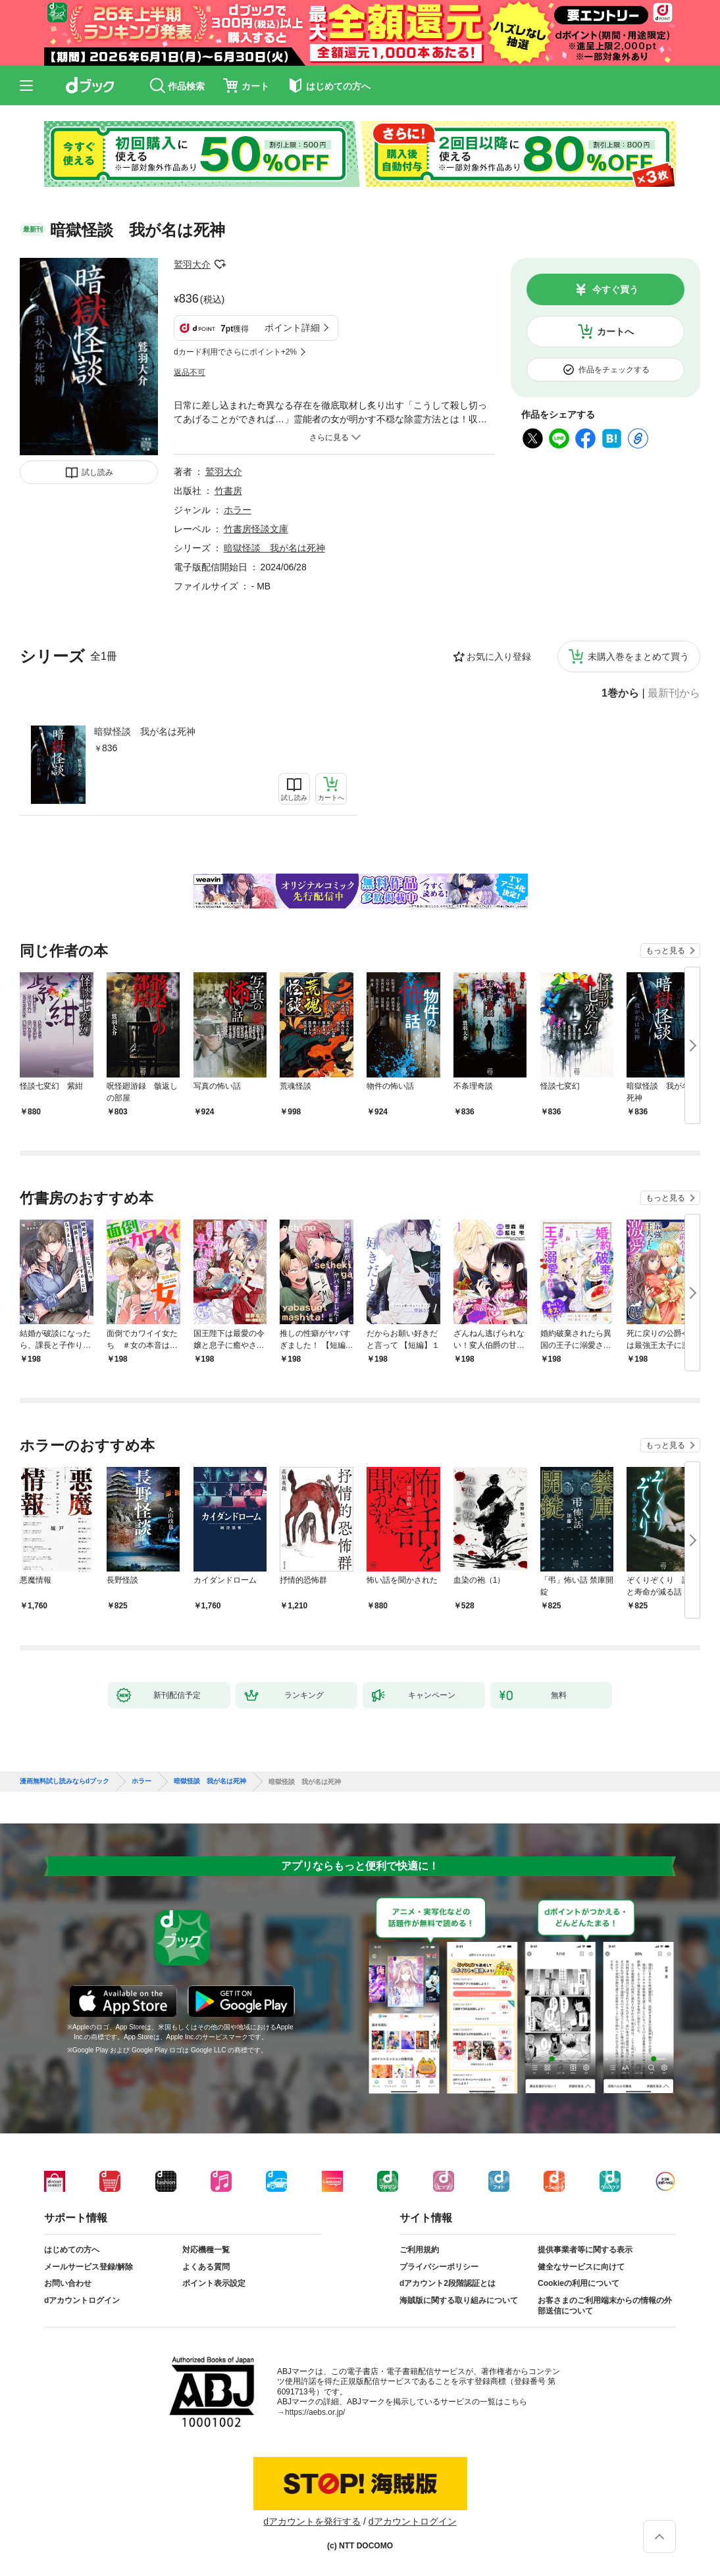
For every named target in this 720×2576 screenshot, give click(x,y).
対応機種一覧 (206, 2249)
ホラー (237, 510)
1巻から (620, 693)
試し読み (97, 472)
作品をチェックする (614, 369)
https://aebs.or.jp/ (315, 2412)
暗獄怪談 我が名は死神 (144, 731)
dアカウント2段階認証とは (447, 2283)
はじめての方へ (71, 2249)
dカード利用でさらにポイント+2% (235, 352)
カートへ (615, 331)
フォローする (219, 264)
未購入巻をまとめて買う (638, 656)
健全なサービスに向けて (581, 2266)
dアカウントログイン (82, 2300)
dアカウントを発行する (312, 2521)
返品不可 (189, 372)
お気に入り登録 (499, 656)
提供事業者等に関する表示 (585, 2249)
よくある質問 (206, 2266)
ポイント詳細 (292, 327)
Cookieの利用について (578, 2283)
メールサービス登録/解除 (88, 2266)
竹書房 (228, 490)
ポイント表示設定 (213, 2283)
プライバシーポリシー (438, 2266)
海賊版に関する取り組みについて (458, 2300)
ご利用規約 (419, 2249)
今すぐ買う (615, 289)
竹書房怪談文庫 (256, 529)
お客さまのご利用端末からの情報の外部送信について (605, 2306)
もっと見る (665, 950)
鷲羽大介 (192, 264)
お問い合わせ (67, 2283)
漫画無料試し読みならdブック (64, 1781)
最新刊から (674, 693)
